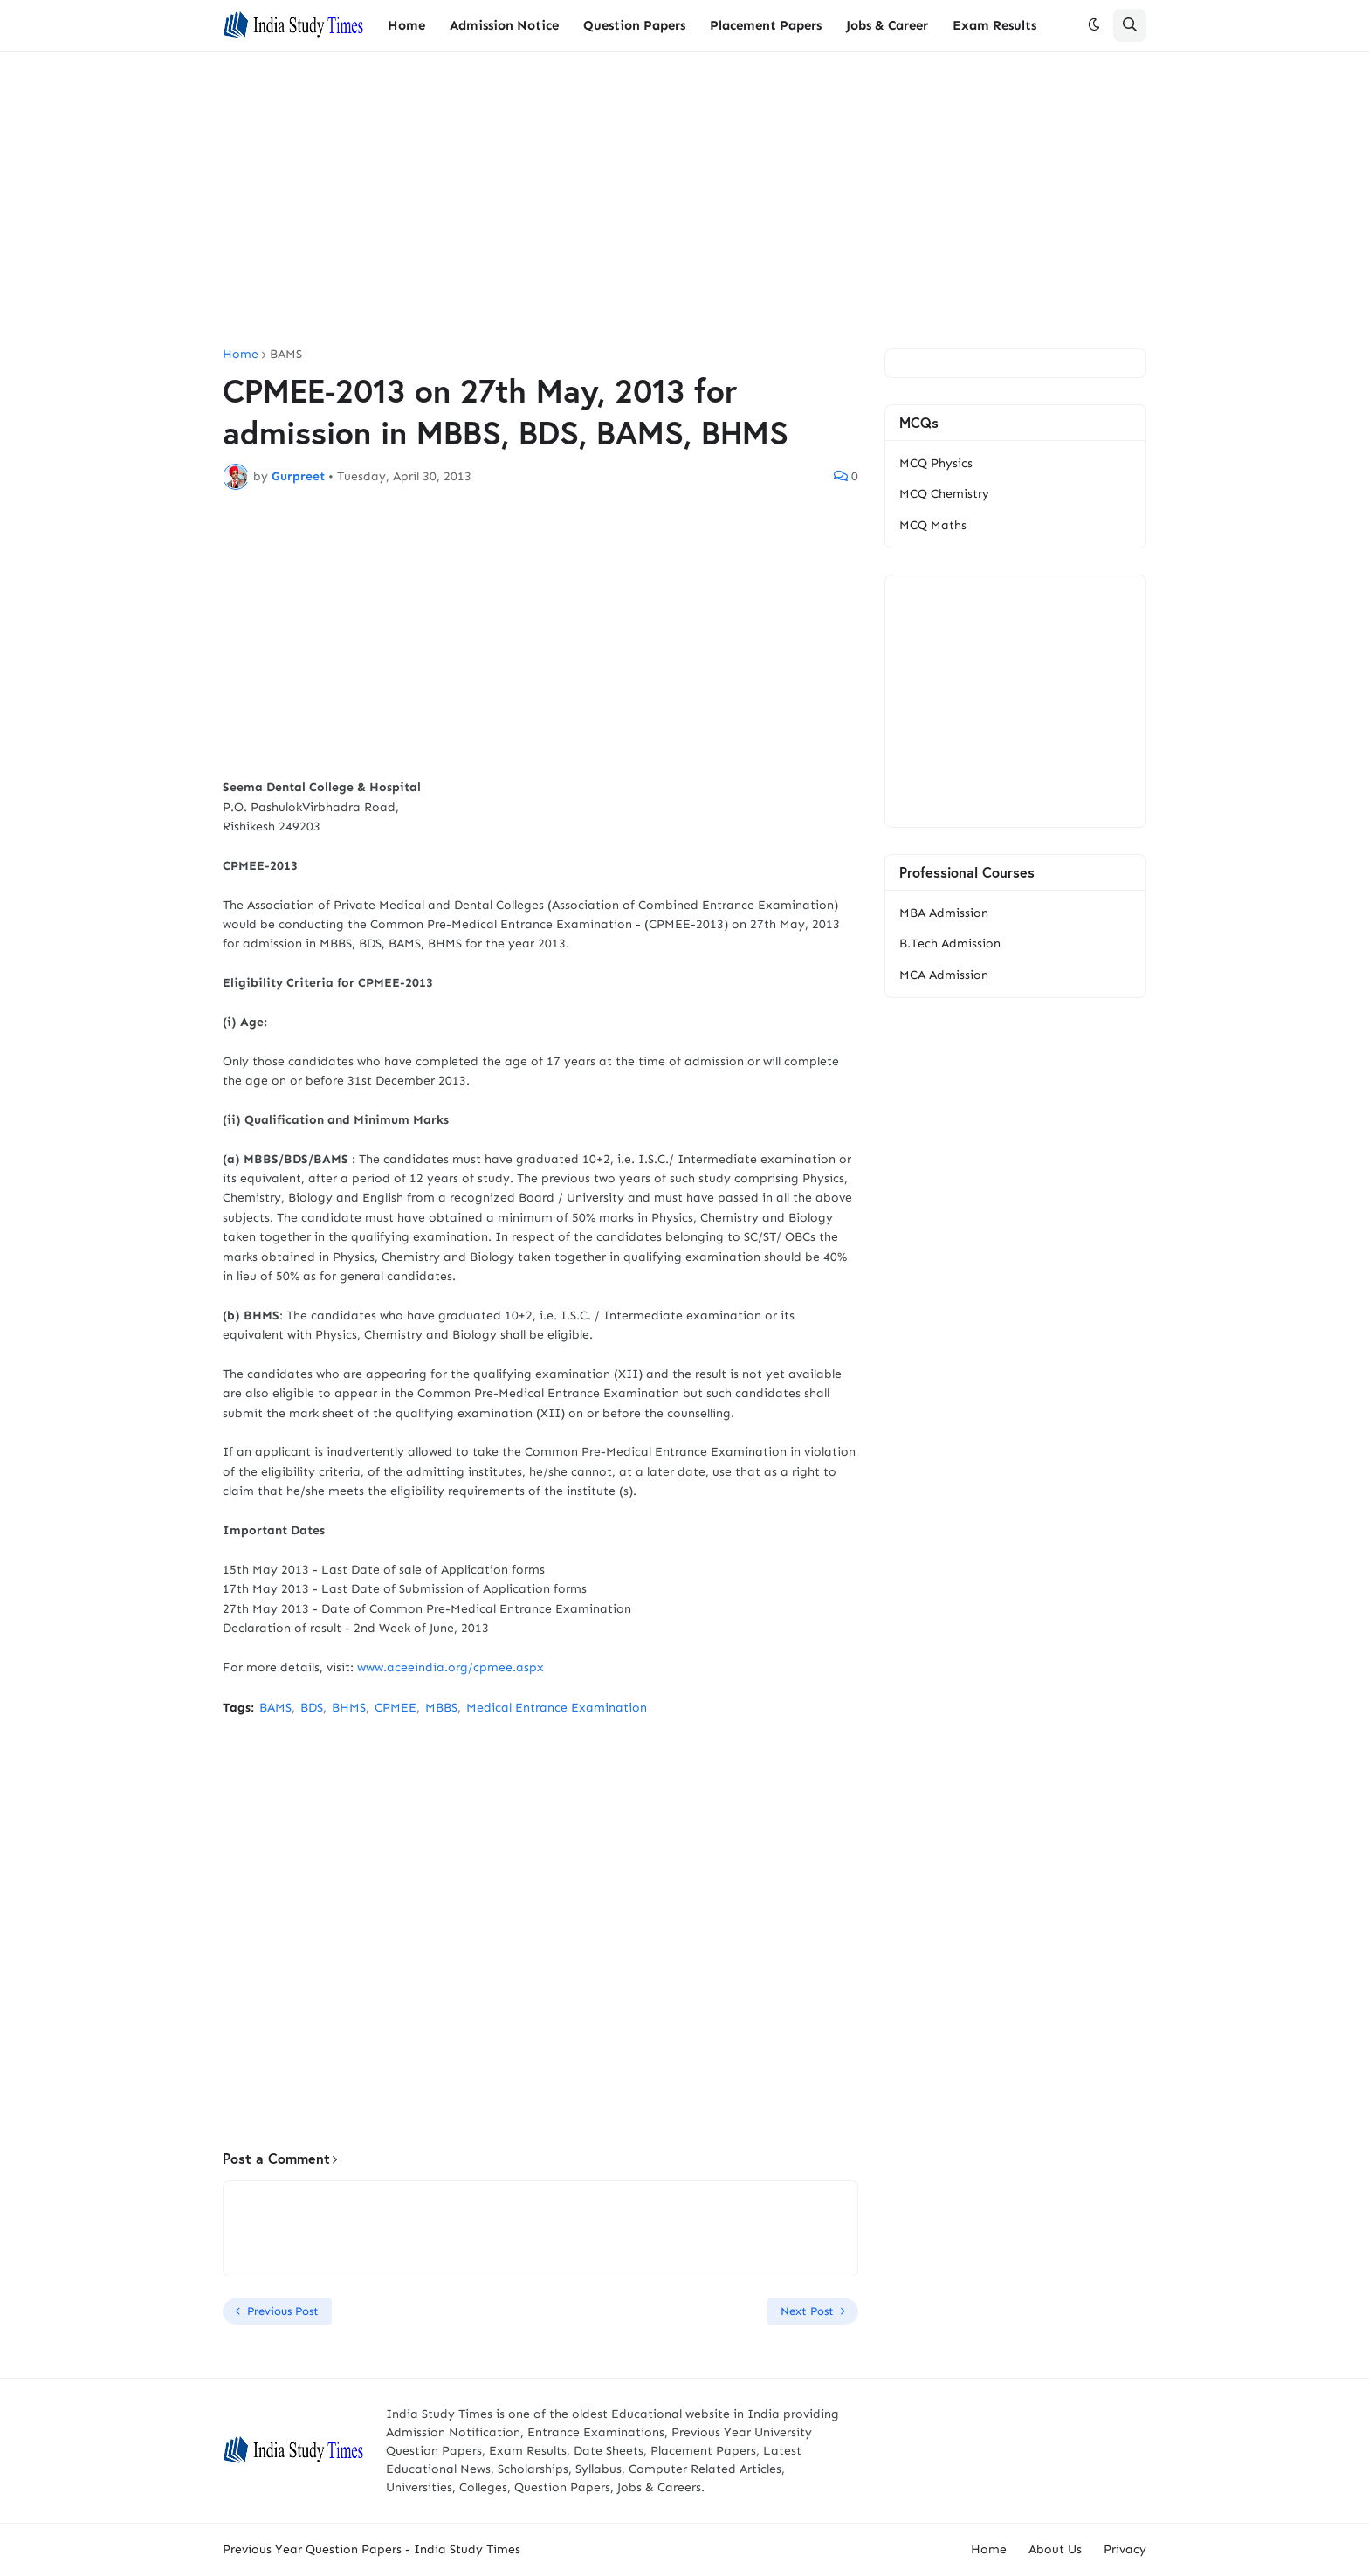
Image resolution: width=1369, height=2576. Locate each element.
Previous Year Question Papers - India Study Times (371, 2549)
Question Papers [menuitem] (634, 25)
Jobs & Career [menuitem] (887, 25)
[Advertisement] (684, 200)
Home (240, 354)
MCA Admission (943, 975)
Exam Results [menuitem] (994, 25)
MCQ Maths (933, 525)
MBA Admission (943, 913)
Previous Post (283, 2311)
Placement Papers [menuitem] (766, 25)
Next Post (807, 2311)
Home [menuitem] (406, 25)
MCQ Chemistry (944, 493)
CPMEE (395, 1707)
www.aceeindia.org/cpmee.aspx (450, 1667)
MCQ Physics (936, 463)
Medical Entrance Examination (556, 1707)
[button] (1094, 25)
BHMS (349, 1707)
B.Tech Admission (950, 943)
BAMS (286, 354)
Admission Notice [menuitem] (504, 25)
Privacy (1125, 2549)
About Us (1055, 2549)
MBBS (441, 1707)
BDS (311, 1707)
